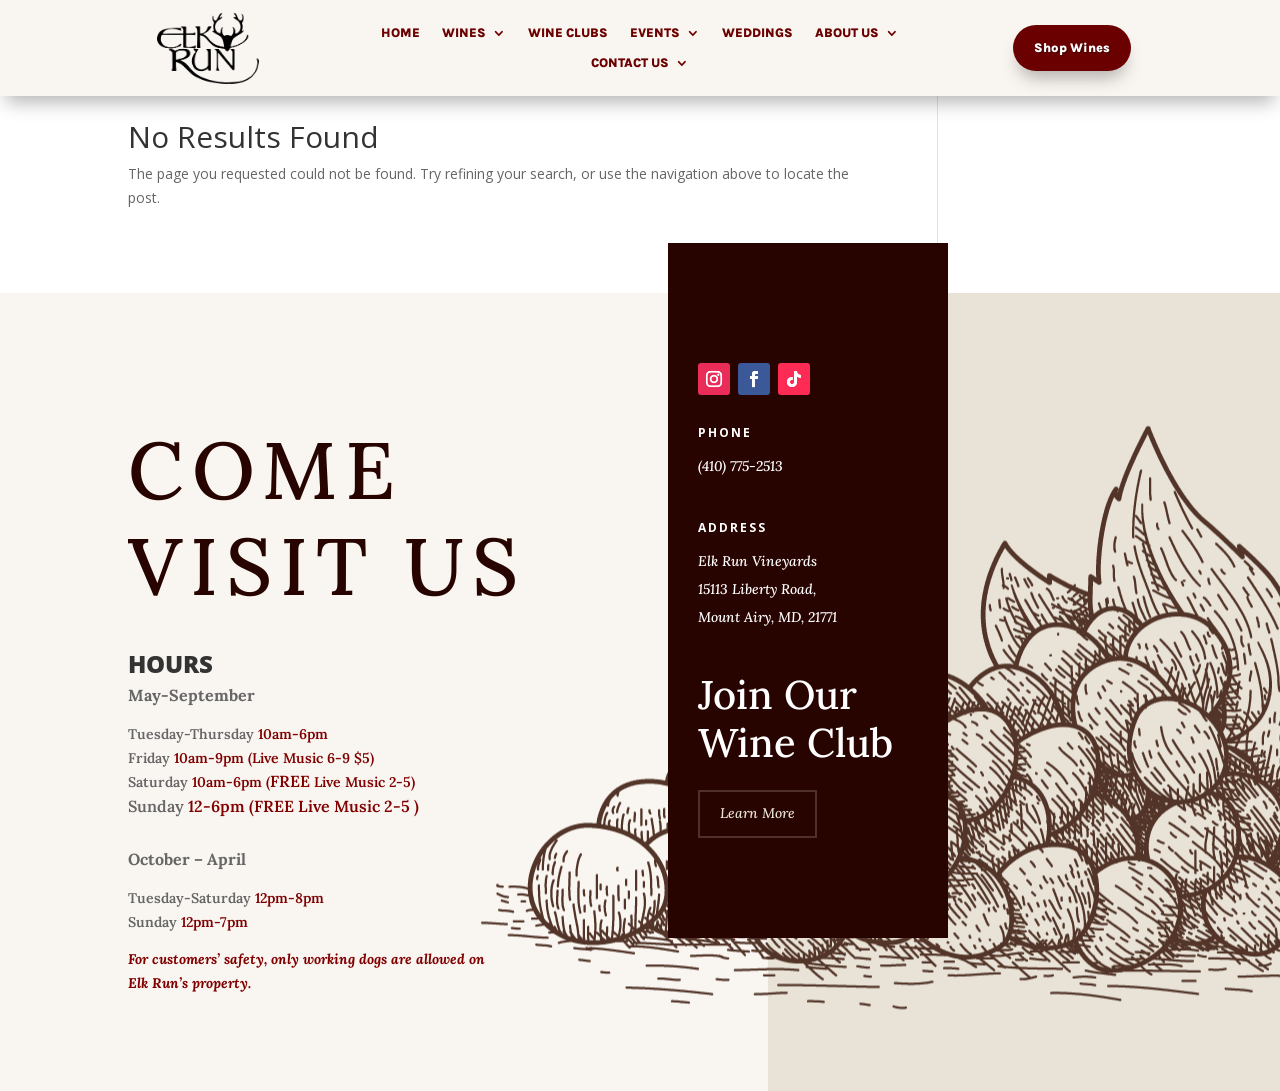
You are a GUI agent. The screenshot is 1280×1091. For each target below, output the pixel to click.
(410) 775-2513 (740, 466)
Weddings (757, 33)
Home (400, 33)
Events (655, 33)
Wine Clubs (568, 33)
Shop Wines (1072, 47)
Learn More (757, 813)
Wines (464, 33)
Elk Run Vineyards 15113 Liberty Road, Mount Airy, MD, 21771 (767, 589)
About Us (847, 33)
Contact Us (630, 63)
